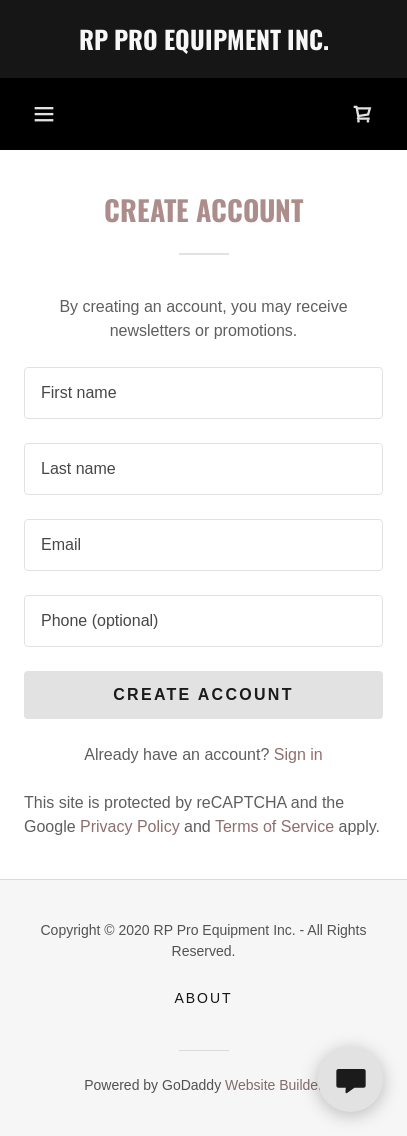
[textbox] (203, 393)
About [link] (203, 998)
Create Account (203, 694)
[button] (44, 114)
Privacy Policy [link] (130, 826)
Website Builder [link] (274, 1085)
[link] (203, 39)
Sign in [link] (298, 754)
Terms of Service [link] (274, 826)
